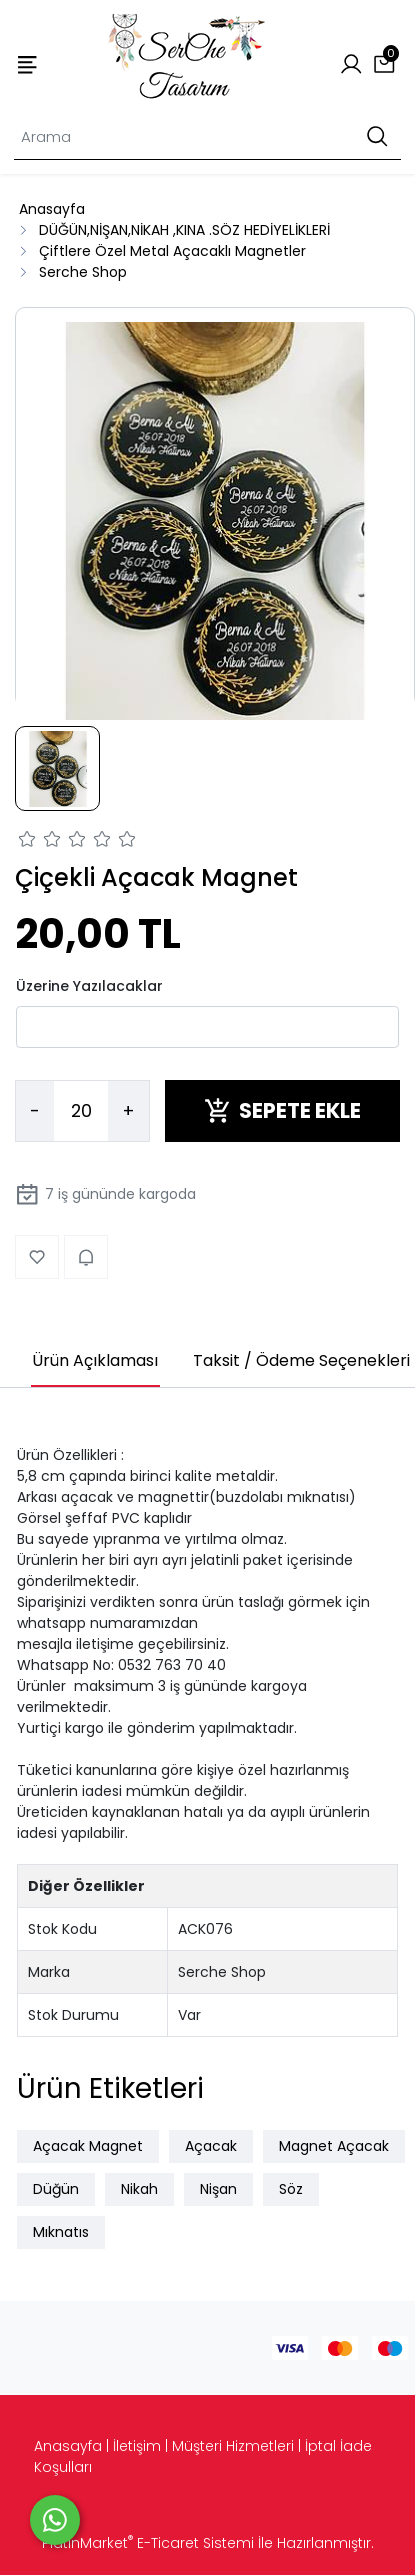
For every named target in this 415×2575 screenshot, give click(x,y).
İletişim (137, 2446)
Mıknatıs (61, 2232)
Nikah (139, 2189)
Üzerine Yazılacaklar (89, 986)
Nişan (218, 2189)
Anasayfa (68, 2446)
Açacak (211, 2146)
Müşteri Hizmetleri (233, 2446)
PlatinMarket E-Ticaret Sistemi (148, 2543)
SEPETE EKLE (282, 1110)
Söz (291, 2189)
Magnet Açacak (334, 2146)
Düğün (56, 2189)
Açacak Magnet (88, 2146)
